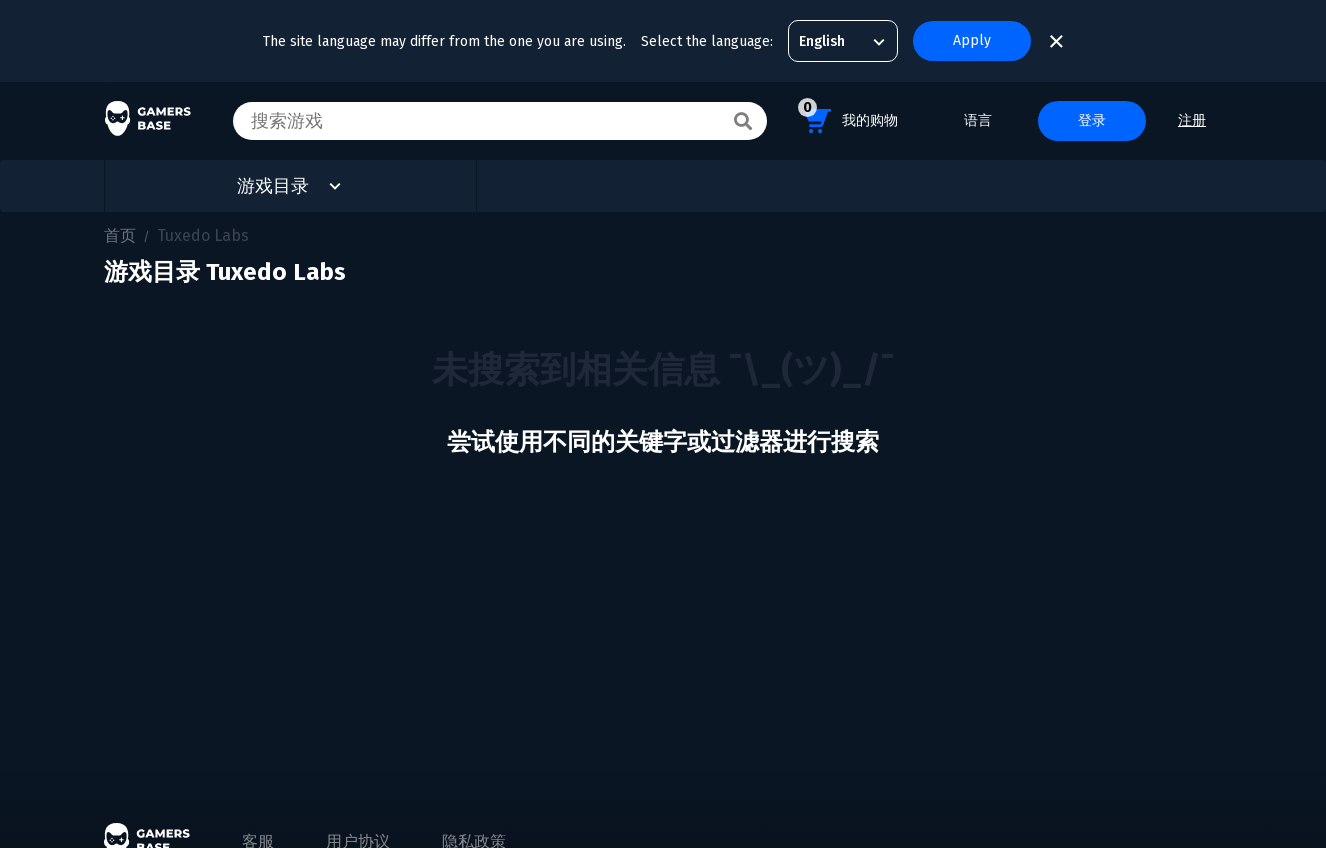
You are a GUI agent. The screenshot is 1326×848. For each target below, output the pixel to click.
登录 (1092, 120)
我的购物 (848, 117)
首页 (120, 235)
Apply (972, 40)
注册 (1192, 120)
